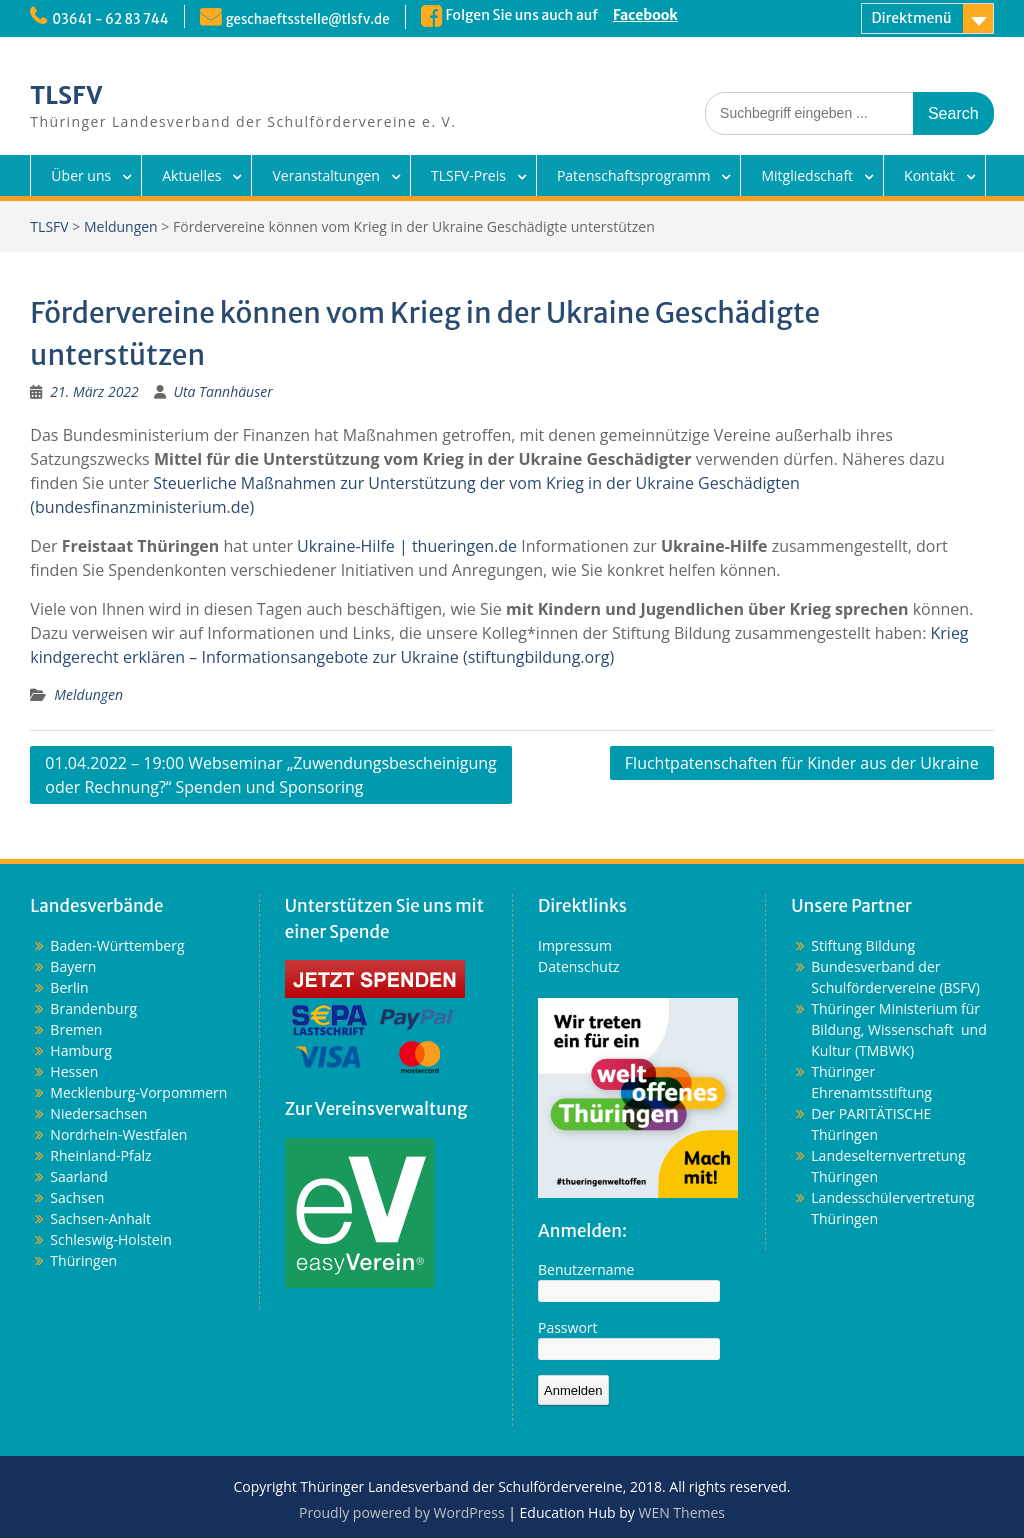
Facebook (662, 15)
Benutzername (586, 1269)
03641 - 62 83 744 (113, 19)
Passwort (568, 1327)
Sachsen (77, 1197)
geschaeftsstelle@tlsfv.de (320, 19)
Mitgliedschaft (807, 175)
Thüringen (83, 1260)
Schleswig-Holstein (110, 1239)
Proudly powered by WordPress (402, 1512)
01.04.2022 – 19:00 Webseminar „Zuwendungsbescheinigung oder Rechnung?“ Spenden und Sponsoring (270, 775)
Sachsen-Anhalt (100, 1218)
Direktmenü (912, 18)
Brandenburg (93, 1008)
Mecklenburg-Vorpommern (138, 1092)
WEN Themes (681, 1512)
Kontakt (929, 175)
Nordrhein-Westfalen (118, 1134)
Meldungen (121, 226)
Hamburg (81, 1050)
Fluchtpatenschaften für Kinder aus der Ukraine (802, 763)
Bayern (73, 966)
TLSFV (66, 95)
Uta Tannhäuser (222, 391)
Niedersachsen (98, 1113)
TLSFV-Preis (468, 175)
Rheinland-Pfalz (100, 1155)
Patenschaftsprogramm (634, 175)
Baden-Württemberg (117, 945)
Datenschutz (578, 966)
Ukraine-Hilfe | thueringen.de (407, 546)
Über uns (81, 175)
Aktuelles (191, 175)
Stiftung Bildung (863, 945)
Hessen (74, 1071)
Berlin (69, 987)
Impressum (575, 945)
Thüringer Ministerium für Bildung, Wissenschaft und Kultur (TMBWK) (898, 1029)
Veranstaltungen (325, 175)
